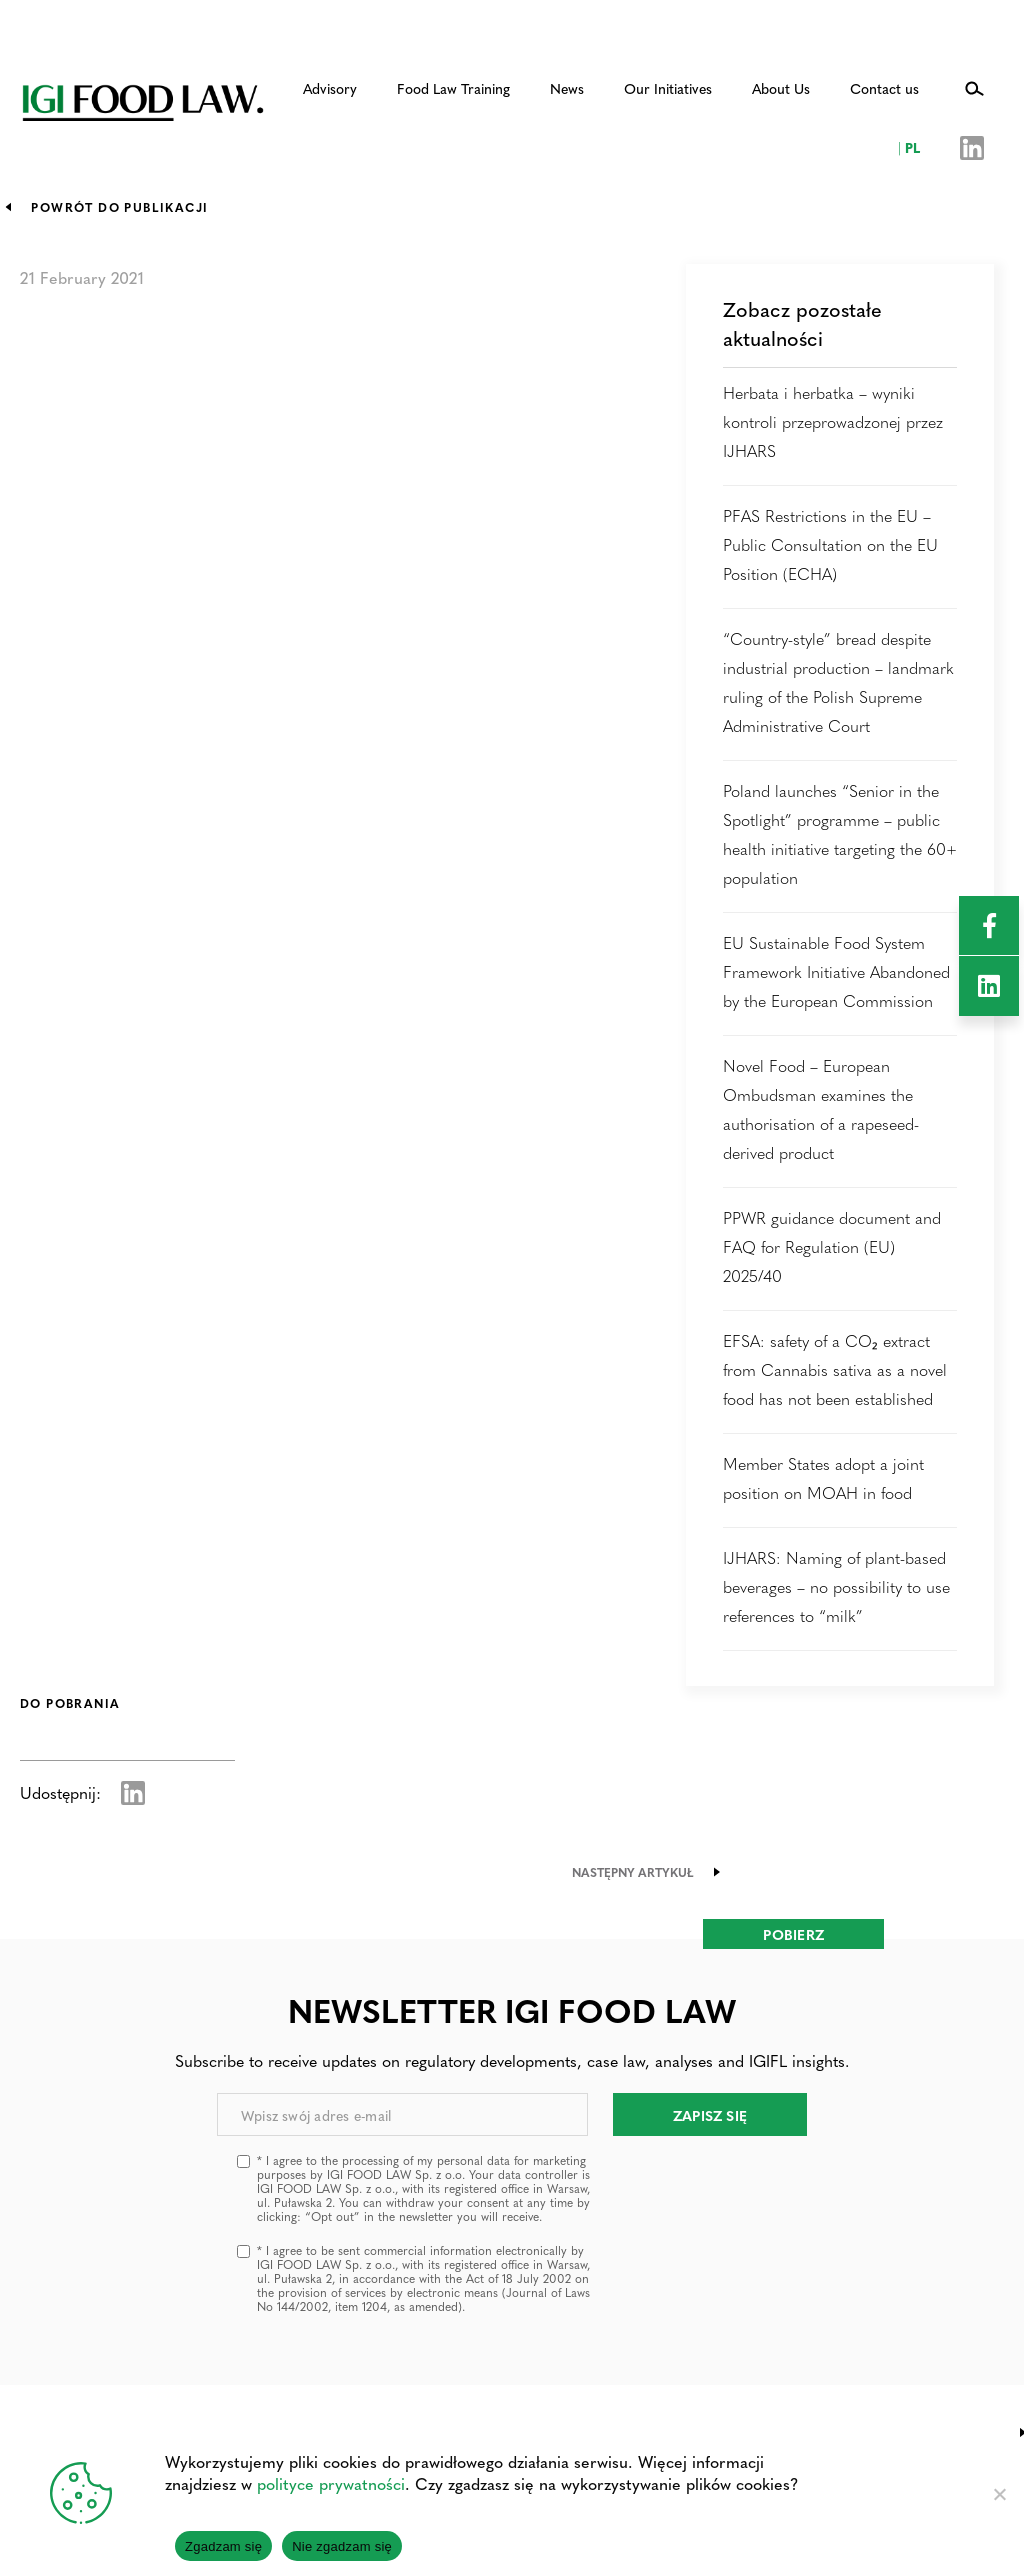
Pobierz (793, 1934)
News (567, 88)
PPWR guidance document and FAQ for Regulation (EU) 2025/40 (832, 1246)
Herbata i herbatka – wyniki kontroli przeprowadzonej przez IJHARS (833, 421)
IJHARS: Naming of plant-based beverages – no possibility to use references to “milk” (836, 1586)
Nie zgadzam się (342, 2546)
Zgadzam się (223, 2546)
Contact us (884, 88)
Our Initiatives (668, 88)
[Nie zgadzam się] (999, 2494)
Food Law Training (453, 88)
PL (909, 147)
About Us (781, 88)
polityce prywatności (331, 2483)
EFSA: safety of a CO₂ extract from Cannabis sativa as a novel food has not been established (835, 1369)
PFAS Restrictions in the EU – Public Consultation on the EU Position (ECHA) (830, 544)
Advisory (330, 88)
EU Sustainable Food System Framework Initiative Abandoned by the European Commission (836, 971)
